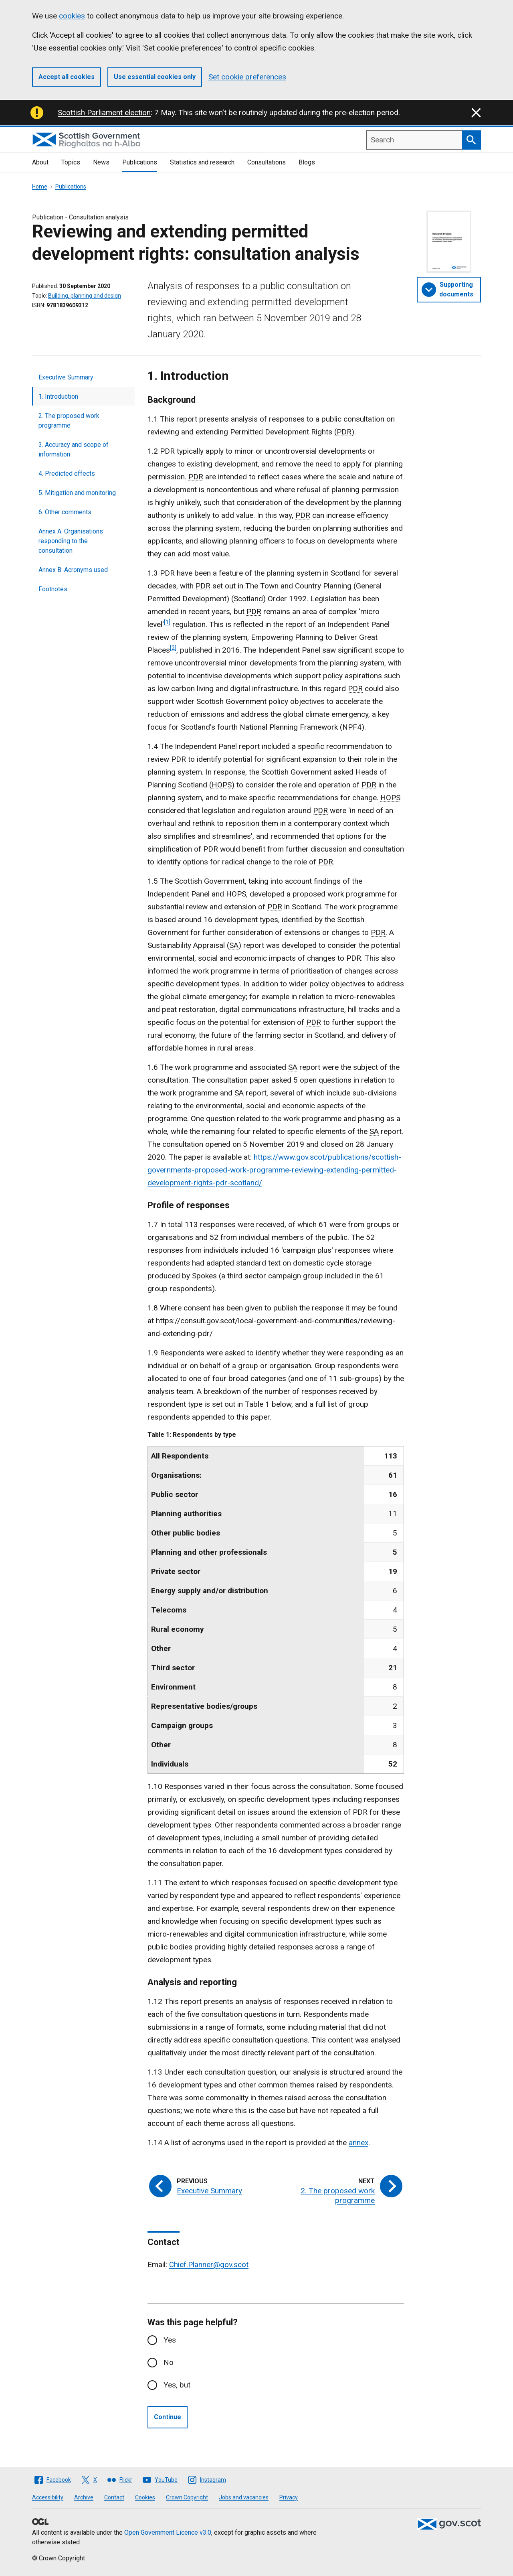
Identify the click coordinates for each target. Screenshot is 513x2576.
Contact (114, 2497)
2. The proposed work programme (68, 420)
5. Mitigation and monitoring (77, 493)
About (40, 162)
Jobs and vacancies (244, 2497)
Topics (70, 162)
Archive (83, 2497)
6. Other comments (64, 512)
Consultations (266, 162)
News (101, 162)
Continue (167, 2417)
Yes (170, 2340)
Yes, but (177, 2384)
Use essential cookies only (155, 77)
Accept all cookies (66, 77)
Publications (139, 162)
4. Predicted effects (66, 473)
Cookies (145, 2497)
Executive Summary (65, 377)
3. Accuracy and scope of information (73, 449)
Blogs (307, 162)
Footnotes (52, 589)
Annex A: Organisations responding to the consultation (70, 540)
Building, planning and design (84, 295)
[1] (167, 622)
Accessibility (47, 2497)
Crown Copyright (187, 2497)
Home (39, 186)
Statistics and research (202, 162)
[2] (173, 648)
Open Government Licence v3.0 (167, 2532)
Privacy (288, 2497)
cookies (72, 15)
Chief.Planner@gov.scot (208, 2264)
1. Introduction (58, 396)
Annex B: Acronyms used (73, 570)
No (169, 2362)
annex (358, 2142)
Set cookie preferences (247, 76)
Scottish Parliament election (104, 112)
